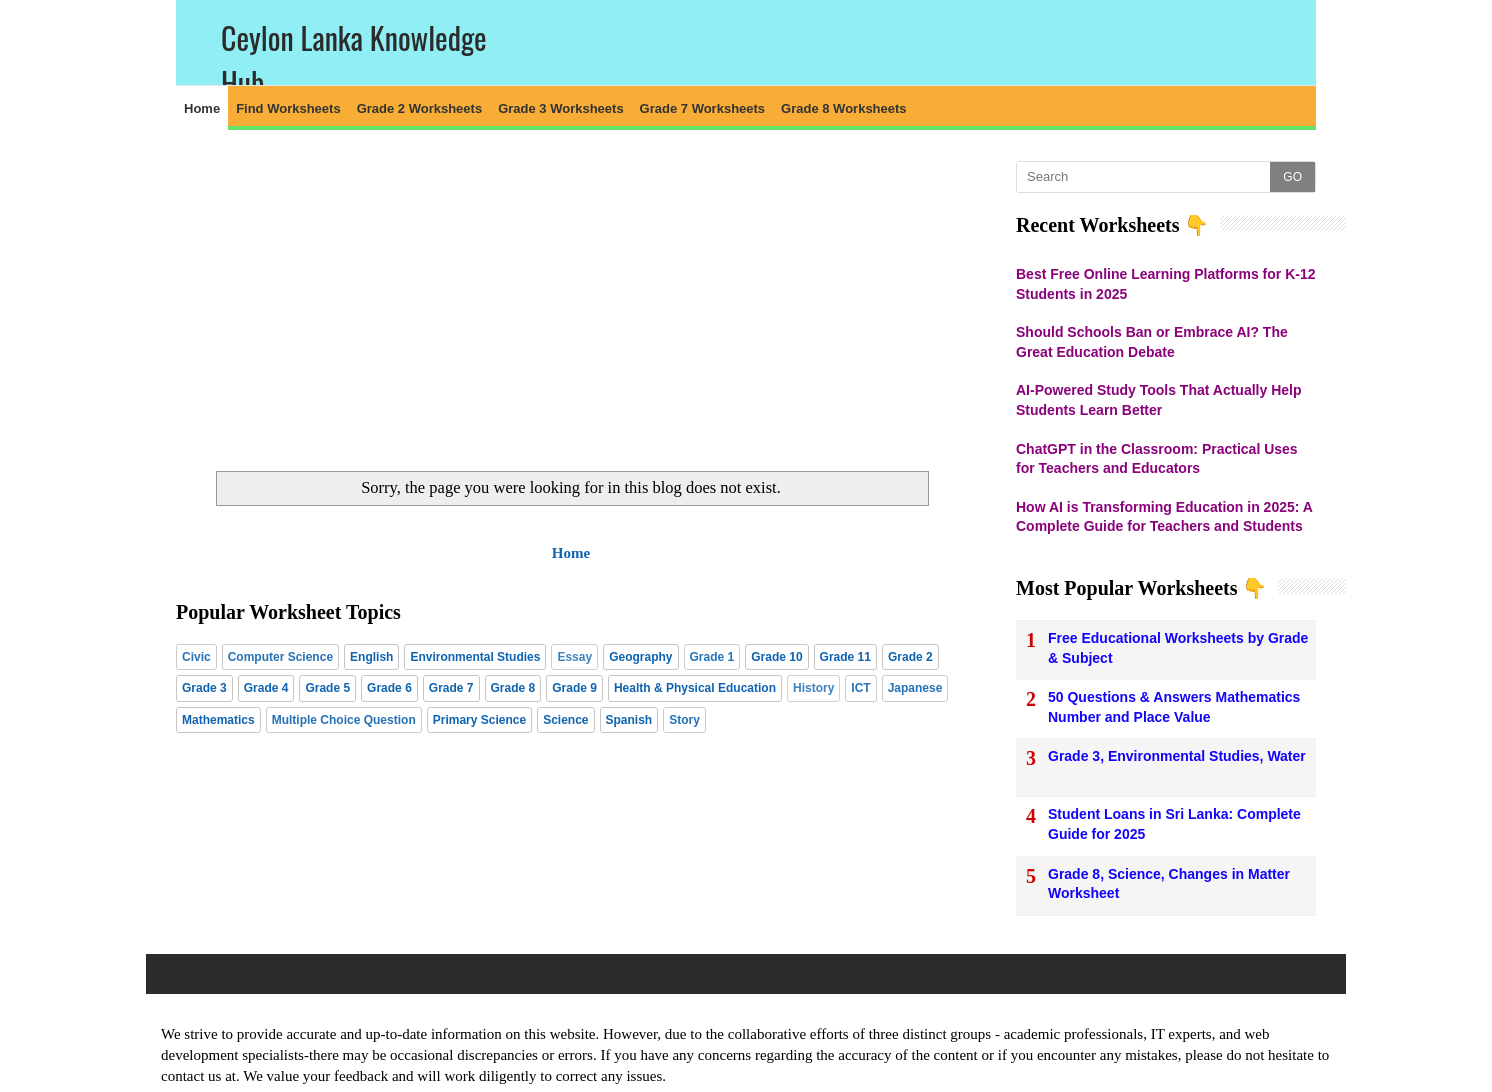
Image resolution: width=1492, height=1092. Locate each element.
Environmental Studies (475, 657)
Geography (640, 657)
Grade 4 (266, 688)
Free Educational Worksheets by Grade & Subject (1178, 648)
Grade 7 (451, 688)
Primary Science (479, 720)
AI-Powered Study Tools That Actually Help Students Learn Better (1158, 400)
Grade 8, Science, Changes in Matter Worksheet (1169, 884)
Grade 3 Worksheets (560, 108)
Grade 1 (712, 657)
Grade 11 (845, 657)
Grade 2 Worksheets (419, 108)
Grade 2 (910, 657)
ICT (860, 688)
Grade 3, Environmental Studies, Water (1177, 756)
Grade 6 (389, 688)
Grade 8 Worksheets (843, 108)
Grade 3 (204, 688)
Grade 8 (513, 688)
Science (565, 720)
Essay (574, 657)
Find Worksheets (288, 108)
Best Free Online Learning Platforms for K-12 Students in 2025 (1166, 284)
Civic (196, 657)
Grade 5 (327, 688)
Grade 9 (574, 688)
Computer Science (280, 657)
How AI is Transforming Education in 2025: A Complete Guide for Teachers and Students (1164, 517)
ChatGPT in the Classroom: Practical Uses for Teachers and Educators (1157, 459)
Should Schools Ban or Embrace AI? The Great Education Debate (1152, 342)
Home (202, 108)
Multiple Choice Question (344, 720)
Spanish (629, 720)
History (813, 688)
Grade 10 (776, 657)
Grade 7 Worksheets (702, 108)
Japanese (915, 688)
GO (1292, 177)
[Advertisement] (571, 301)
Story (684, 720)
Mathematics (218, 720)
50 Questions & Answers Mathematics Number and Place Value (1174, 707)
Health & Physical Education (695, 688)
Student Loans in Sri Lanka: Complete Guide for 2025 (1174, 824)
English (371, 657)
